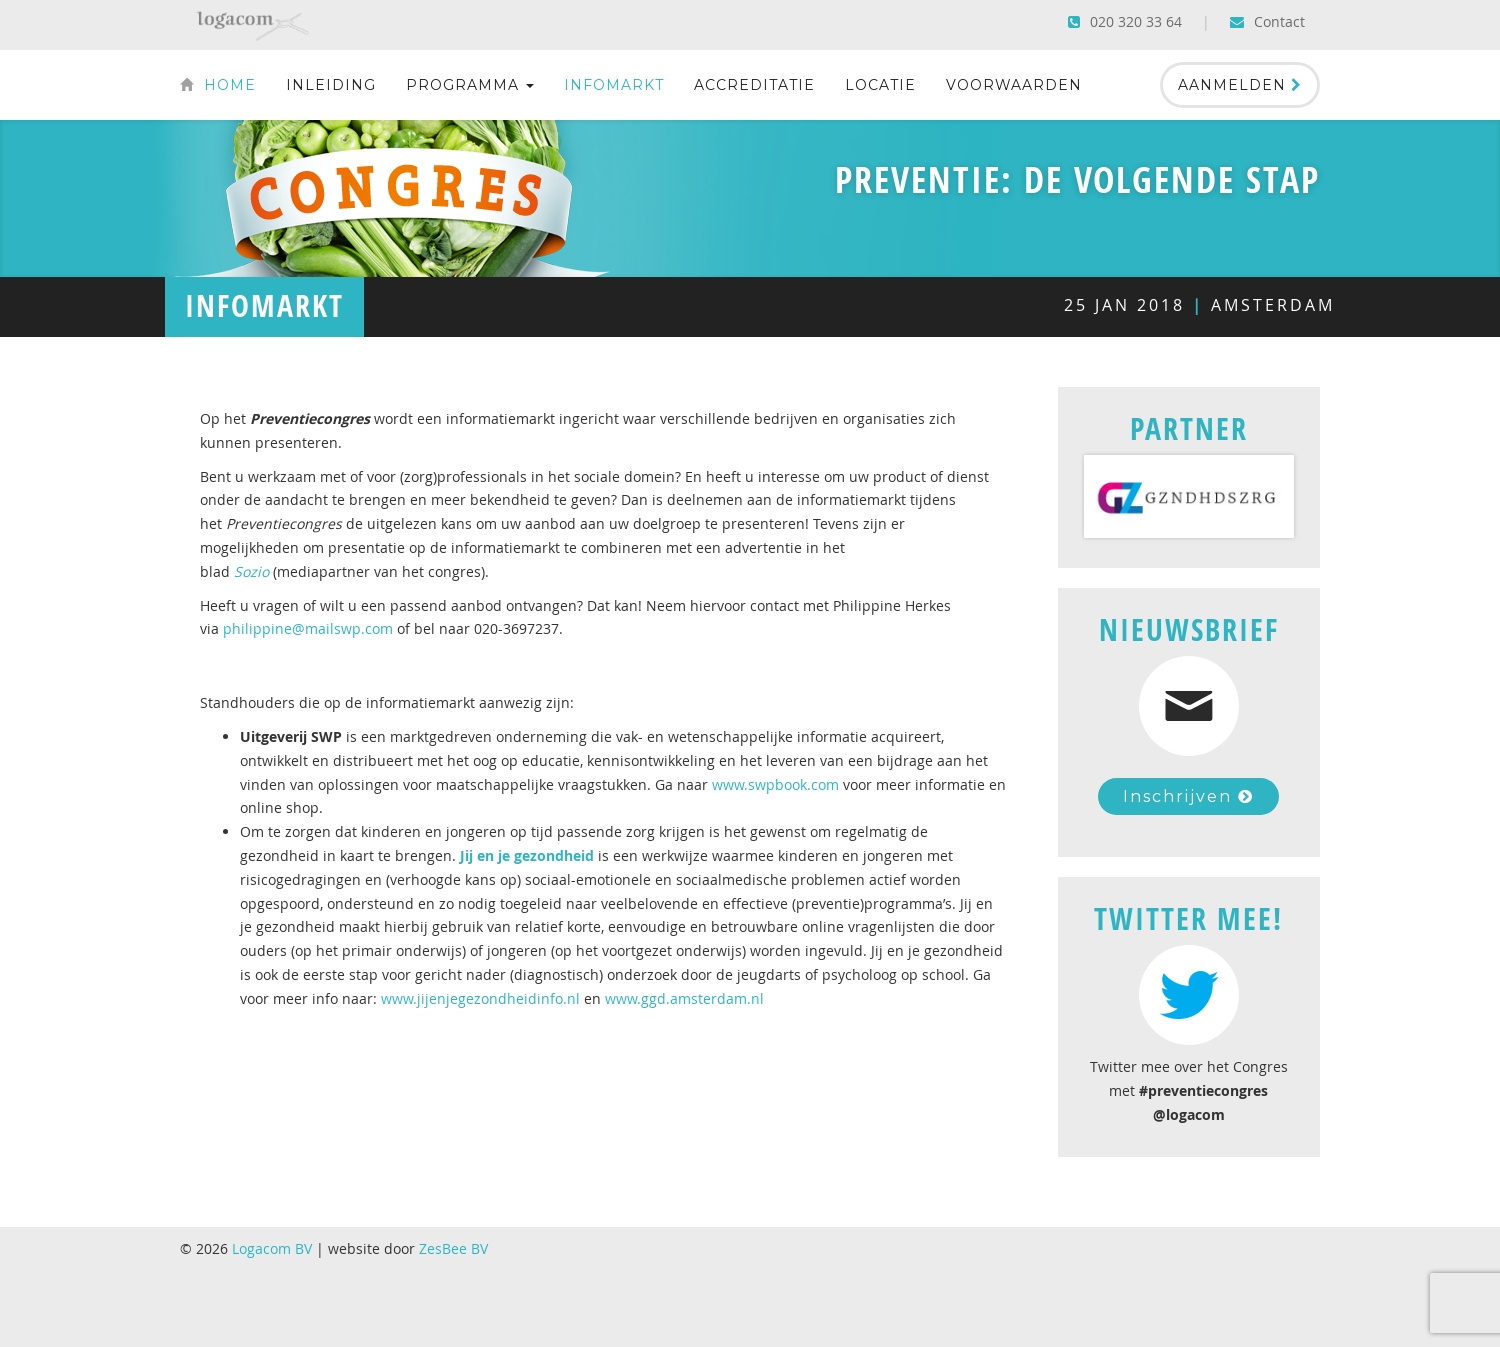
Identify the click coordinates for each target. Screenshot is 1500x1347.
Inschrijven (1188, 796)
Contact (1267, 21)
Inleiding (331, 85)
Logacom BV (272, 1248)
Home (218, 85)
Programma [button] (470, 85)
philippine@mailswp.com (308, 628)
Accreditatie (754, 85)
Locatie (880, 85)
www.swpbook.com (775, 784)
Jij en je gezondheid (527, 855)
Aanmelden (1240, 85)
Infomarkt (614, 85)
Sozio (251, 571)
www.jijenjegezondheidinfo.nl (480, 998)
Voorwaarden (1014, 85)
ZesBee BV (453, 1248)
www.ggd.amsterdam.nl (684, 998)
